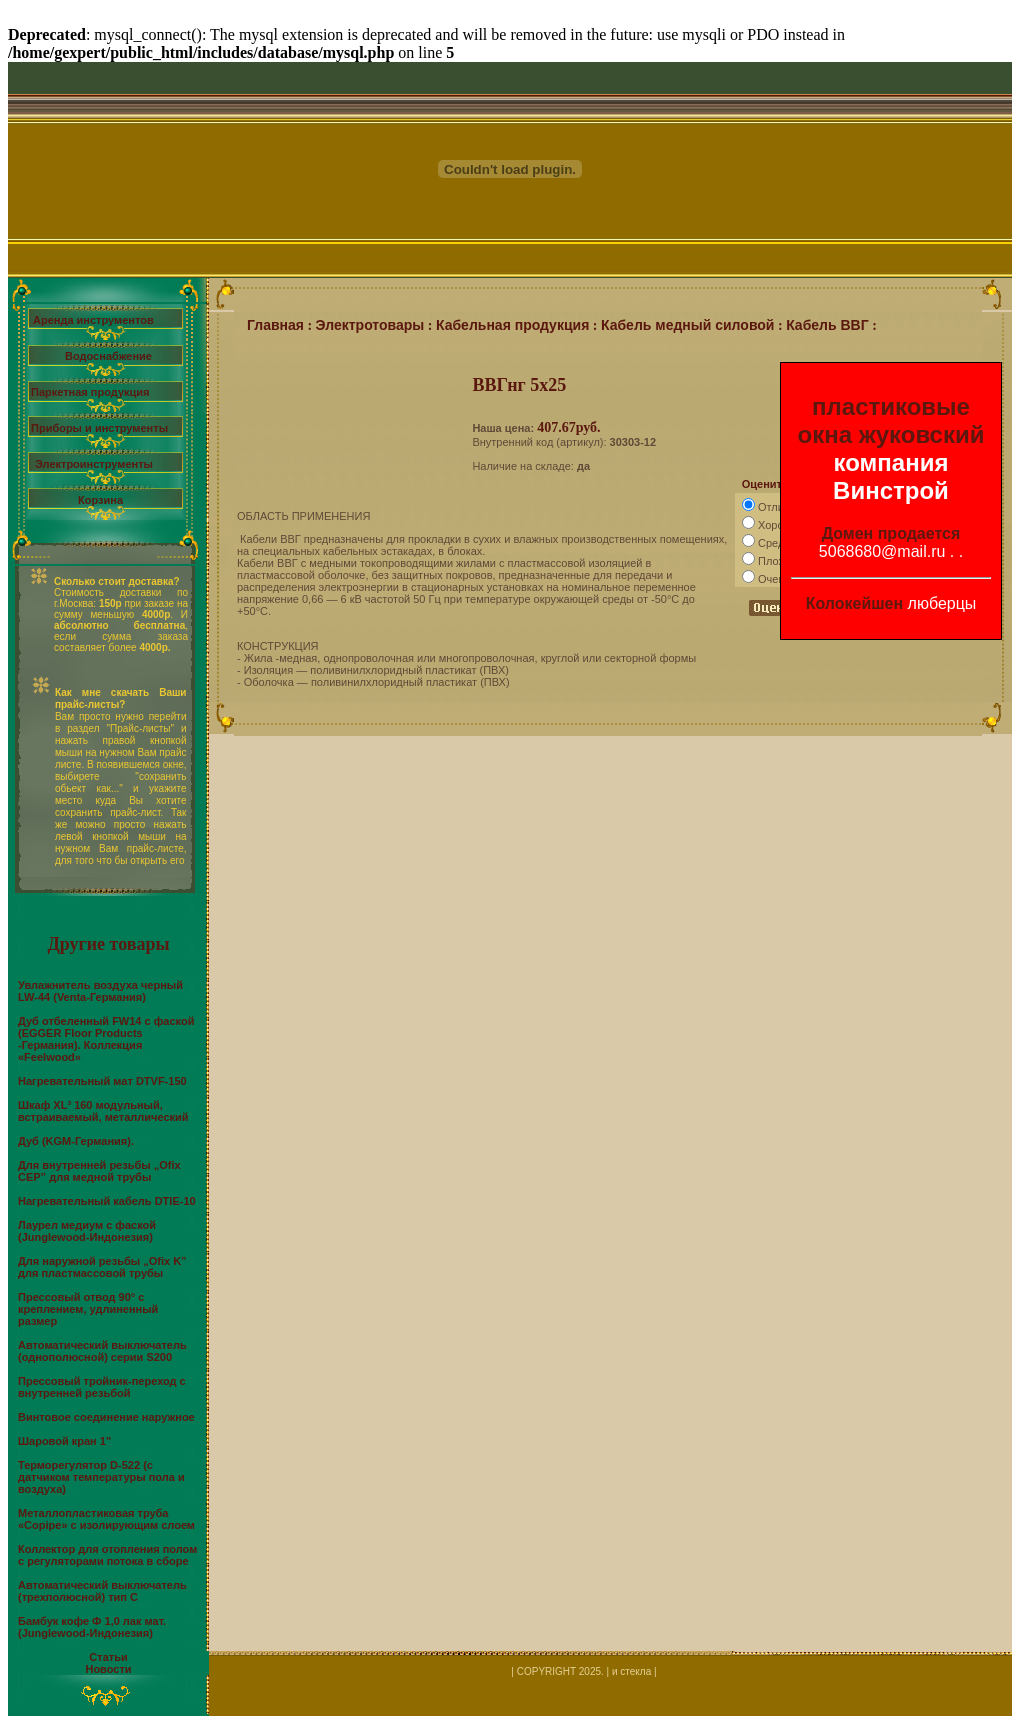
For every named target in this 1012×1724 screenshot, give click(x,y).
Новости (108, 1669)
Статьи (108, 1657)
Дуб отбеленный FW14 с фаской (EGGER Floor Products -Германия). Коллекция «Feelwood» (106, 1039)
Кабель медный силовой (688, 325)
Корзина (100, 500)
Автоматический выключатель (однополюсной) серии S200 (102, 1351)
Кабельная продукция (512, 325)
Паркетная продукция (90, 392)
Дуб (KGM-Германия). (76, 1141)
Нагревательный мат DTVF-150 (102, 1081)
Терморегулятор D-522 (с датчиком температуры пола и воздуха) (101, 1477)
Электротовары (370, 325)
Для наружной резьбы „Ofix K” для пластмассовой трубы (102, 1267)
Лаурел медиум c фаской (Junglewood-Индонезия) (87, 1231)
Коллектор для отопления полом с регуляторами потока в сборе (107, 1555)
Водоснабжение (108, 356)
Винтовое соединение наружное (106, 1417)
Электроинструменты (94, 464)
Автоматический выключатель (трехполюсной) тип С (102, 1591)
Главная (275, 325)
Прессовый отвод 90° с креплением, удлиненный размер (88, 1309)
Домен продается (891, 533)
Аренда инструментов (93, 320)
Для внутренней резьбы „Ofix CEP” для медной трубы (99, 1171)
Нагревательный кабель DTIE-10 (107, 1201)
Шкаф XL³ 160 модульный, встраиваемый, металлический (103, 1111)
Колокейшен (855, 603)
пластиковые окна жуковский (891, 420)
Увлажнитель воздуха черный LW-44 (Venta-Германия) (100, 991)
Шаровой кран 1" (64, 1441)
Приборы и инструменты (99, 428)
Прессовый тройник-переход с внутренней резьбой (102, 1387)
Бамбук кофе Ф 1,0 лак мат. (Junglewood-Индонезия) (92, 1627)
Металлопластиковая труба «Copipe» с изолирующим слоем (106, 1519)
